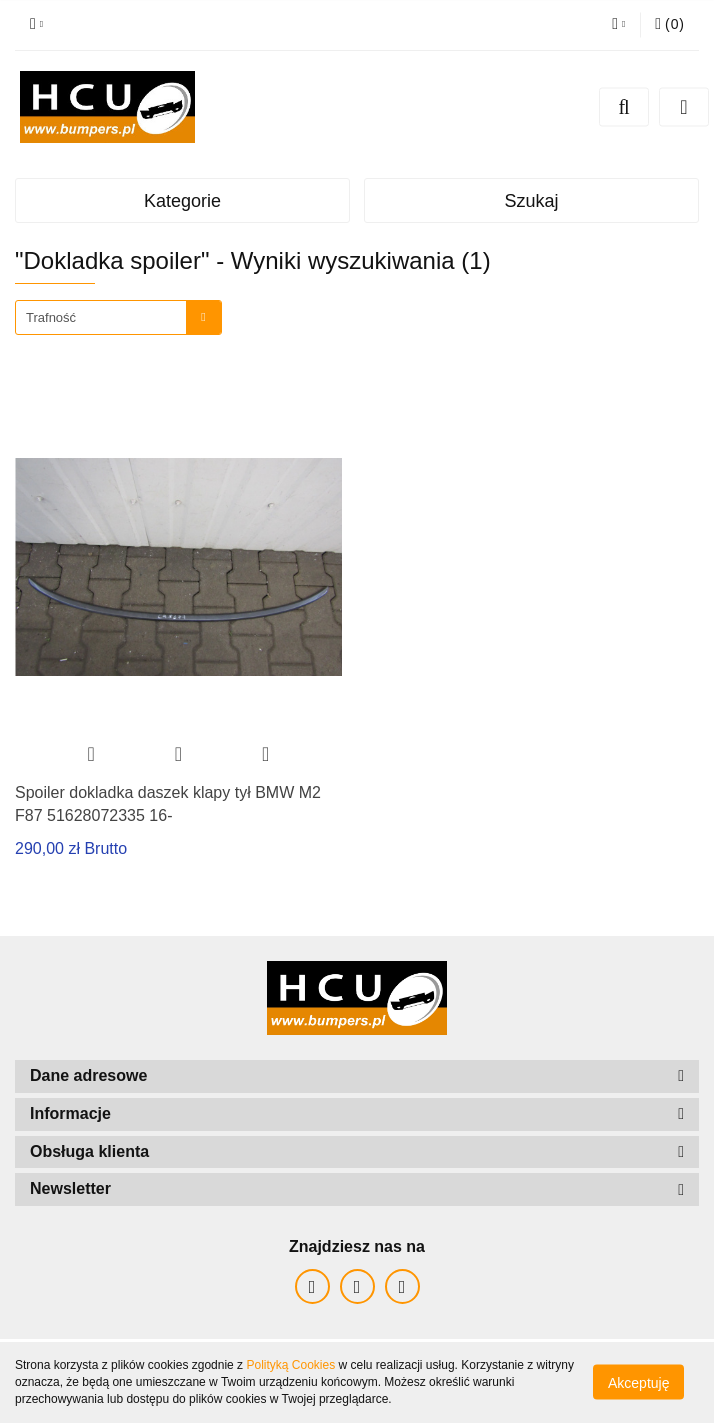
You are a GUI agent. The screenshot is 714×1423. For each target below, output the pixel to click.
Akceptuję (638, 1383)
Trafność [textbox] (51, 317)
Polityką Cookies (290, 1365)
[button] (669, 25)
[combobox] (118, 317)
